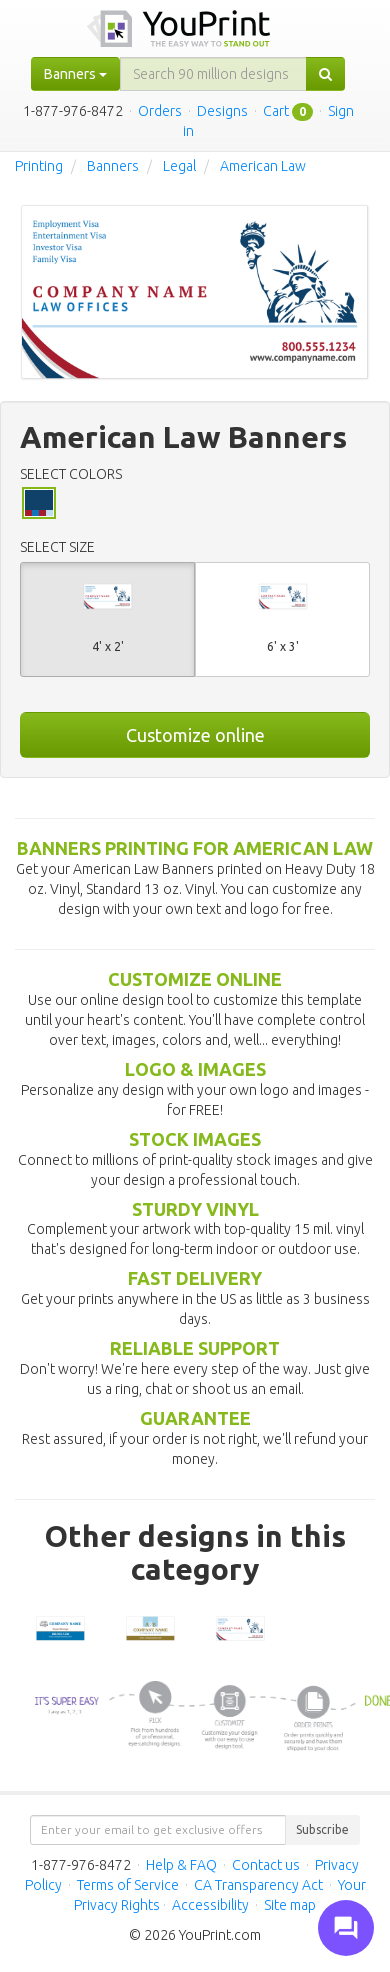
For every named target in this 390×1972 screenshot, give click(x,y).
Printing (39, 166)
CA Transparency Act (258, 1885)
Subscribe (322, 1829)
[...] (213, 74)
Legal (179, 166)
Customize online (195, 735)
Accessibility (210, 1905)
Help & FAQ (181, 1865)
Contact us (266, 1865)
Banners (113, 166)
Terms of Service (128, 1885)
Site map (290, 1905)
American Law (263, 166)
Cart (276, 111)
